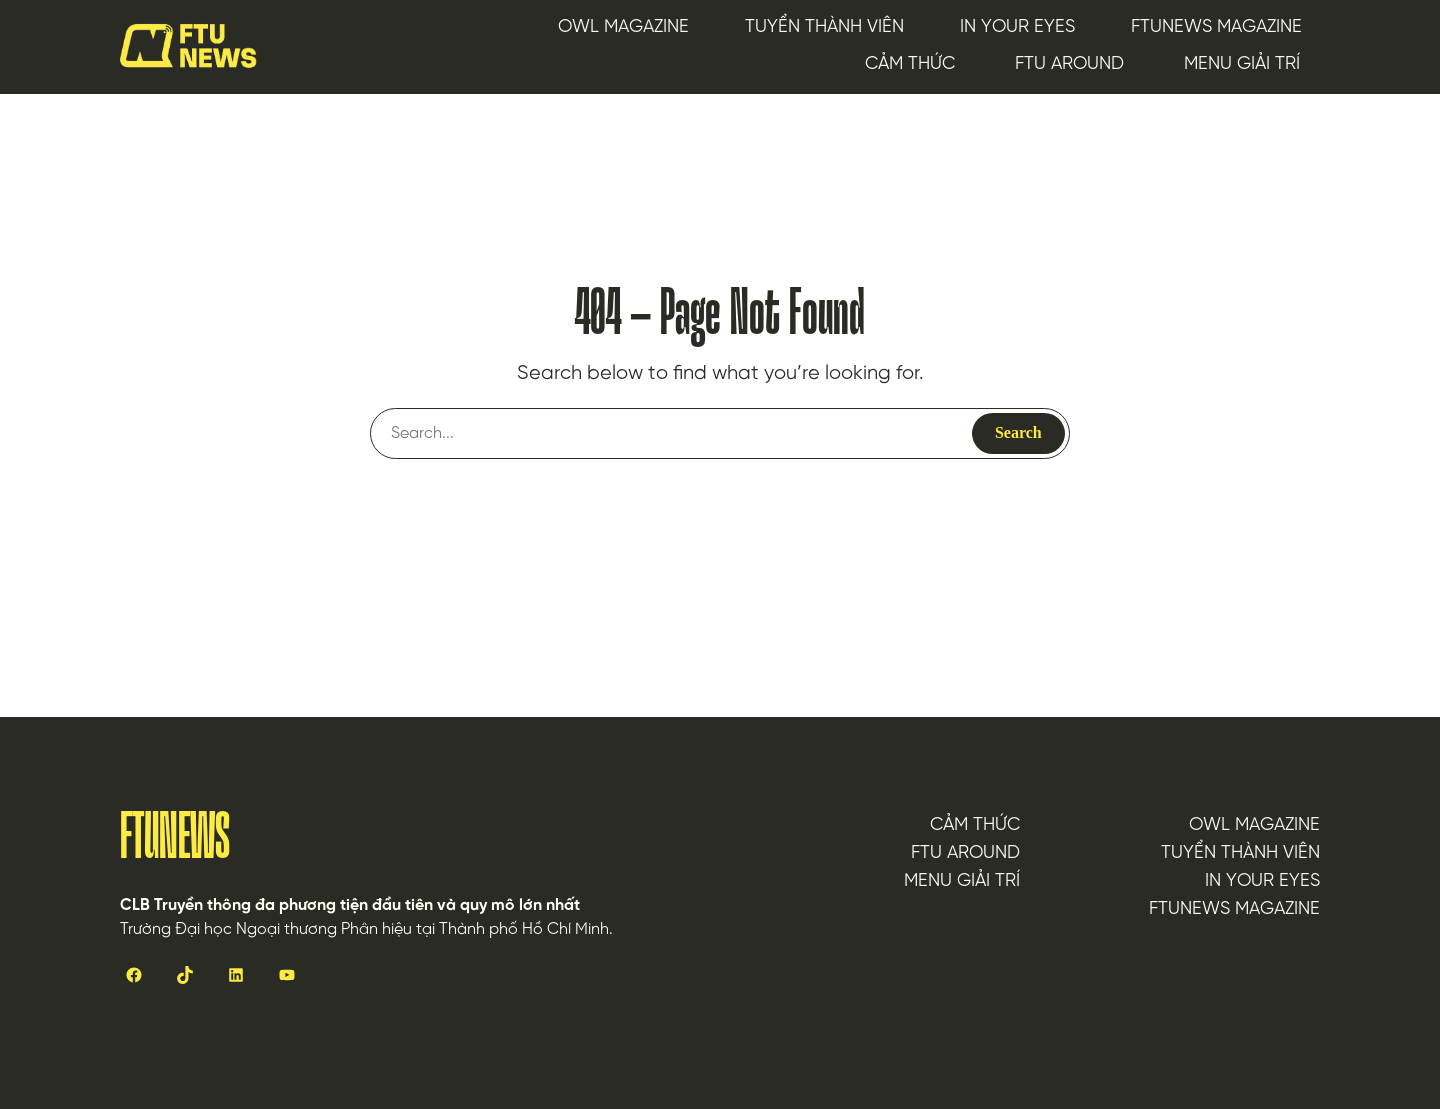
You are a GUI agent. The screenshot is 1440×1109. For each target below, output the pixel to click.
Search (1018, 432)
